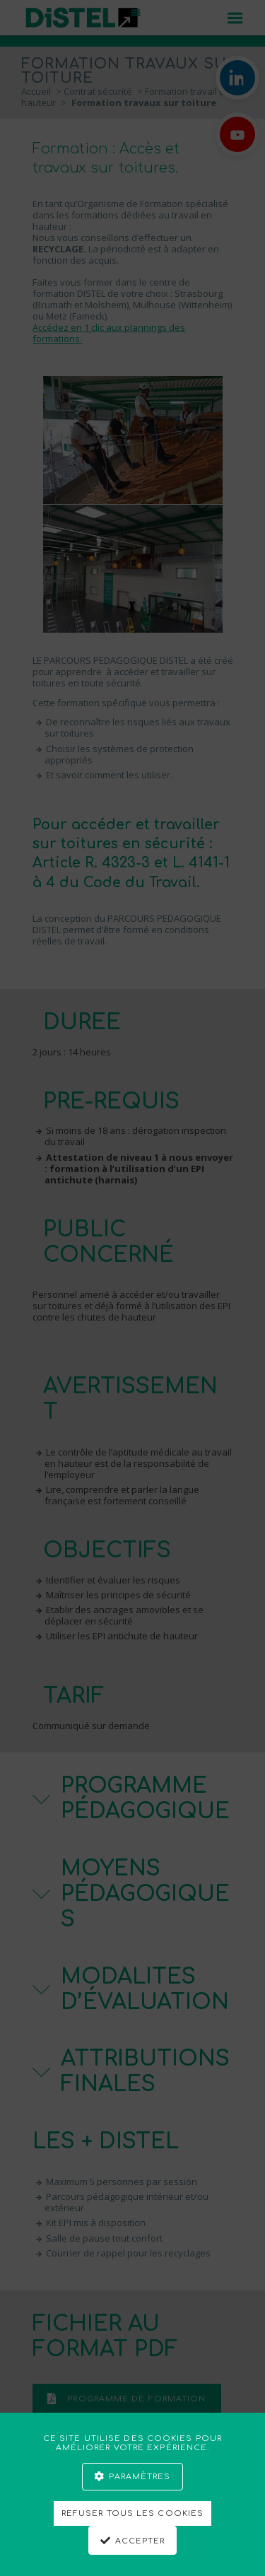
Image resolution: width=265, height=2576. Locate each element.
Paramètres (140, 2476)
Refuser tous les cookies (132, 2513)
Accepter (140, 2541)
